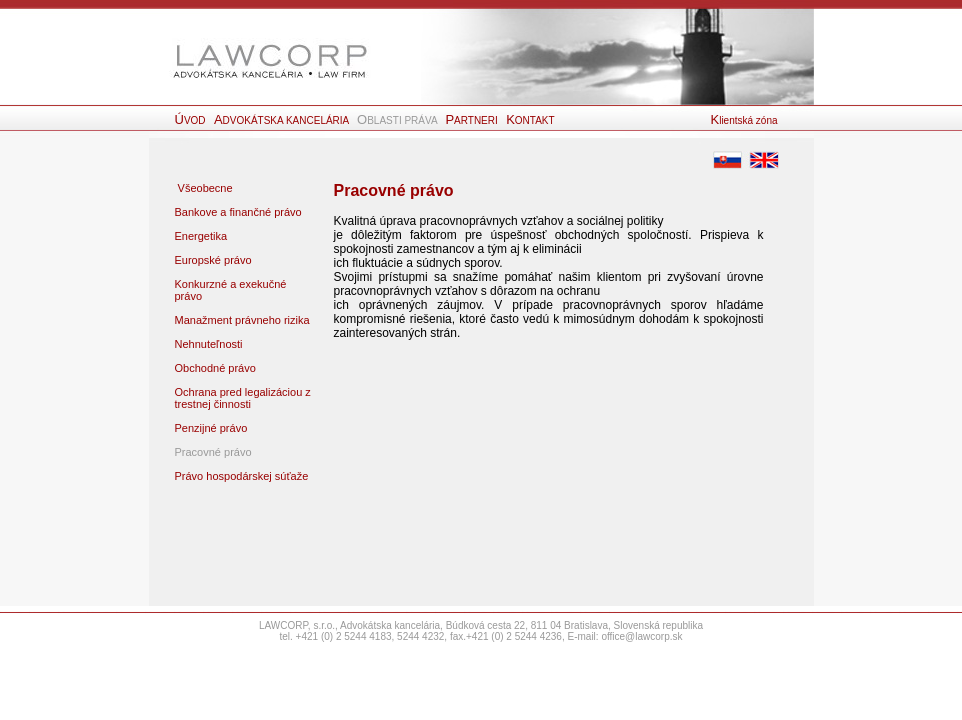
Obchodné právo (215, 368)
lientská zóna (744, 120)
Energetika (201, 236)
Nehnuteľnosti (209, 344)
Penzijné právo (211, 428)
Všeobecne (204, 188)
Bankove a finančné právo (238, 212)
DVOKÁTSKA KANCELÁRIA (283, 120)
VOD (192, 120)
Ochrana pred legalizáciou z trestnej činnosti (243, 398)
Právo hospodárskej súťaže (242, 476)
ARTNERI (472, 120)
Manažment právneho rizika (242, 320)
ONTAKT (530, 120)
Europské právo (213, 260)
